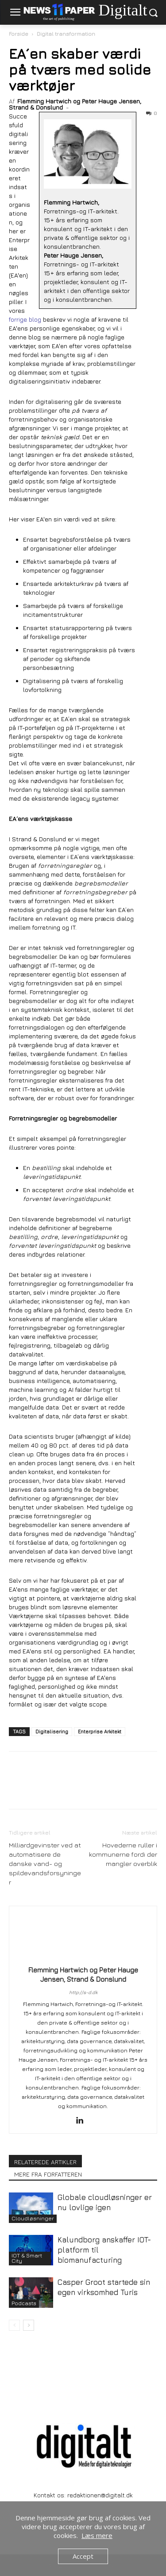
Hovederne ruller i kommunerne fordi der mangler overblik (123, 1854)
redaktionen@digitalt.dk (100, 2495)
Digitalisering (51, 1731)
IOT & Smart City (27, 2258)
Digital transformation (66, 33)
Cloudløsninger (33, 2218)
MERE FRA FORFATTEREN (48, 2174)
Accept (83, 2556)
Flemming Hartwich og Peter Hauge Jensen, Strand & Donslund (75, 104)
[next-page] (28, 2325)
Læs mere (96, 2535)
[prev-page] (14, 2325)
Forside (18, 33)
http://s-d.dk (83, 1992)
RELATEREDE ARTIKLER (45, 2162)
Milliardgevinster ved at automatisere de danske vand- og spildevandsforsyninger (45, 1863)
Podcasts (24, 2303)
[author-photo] (83, 1957)
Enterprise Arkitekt (99, 1731)
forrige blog (25, 319)
